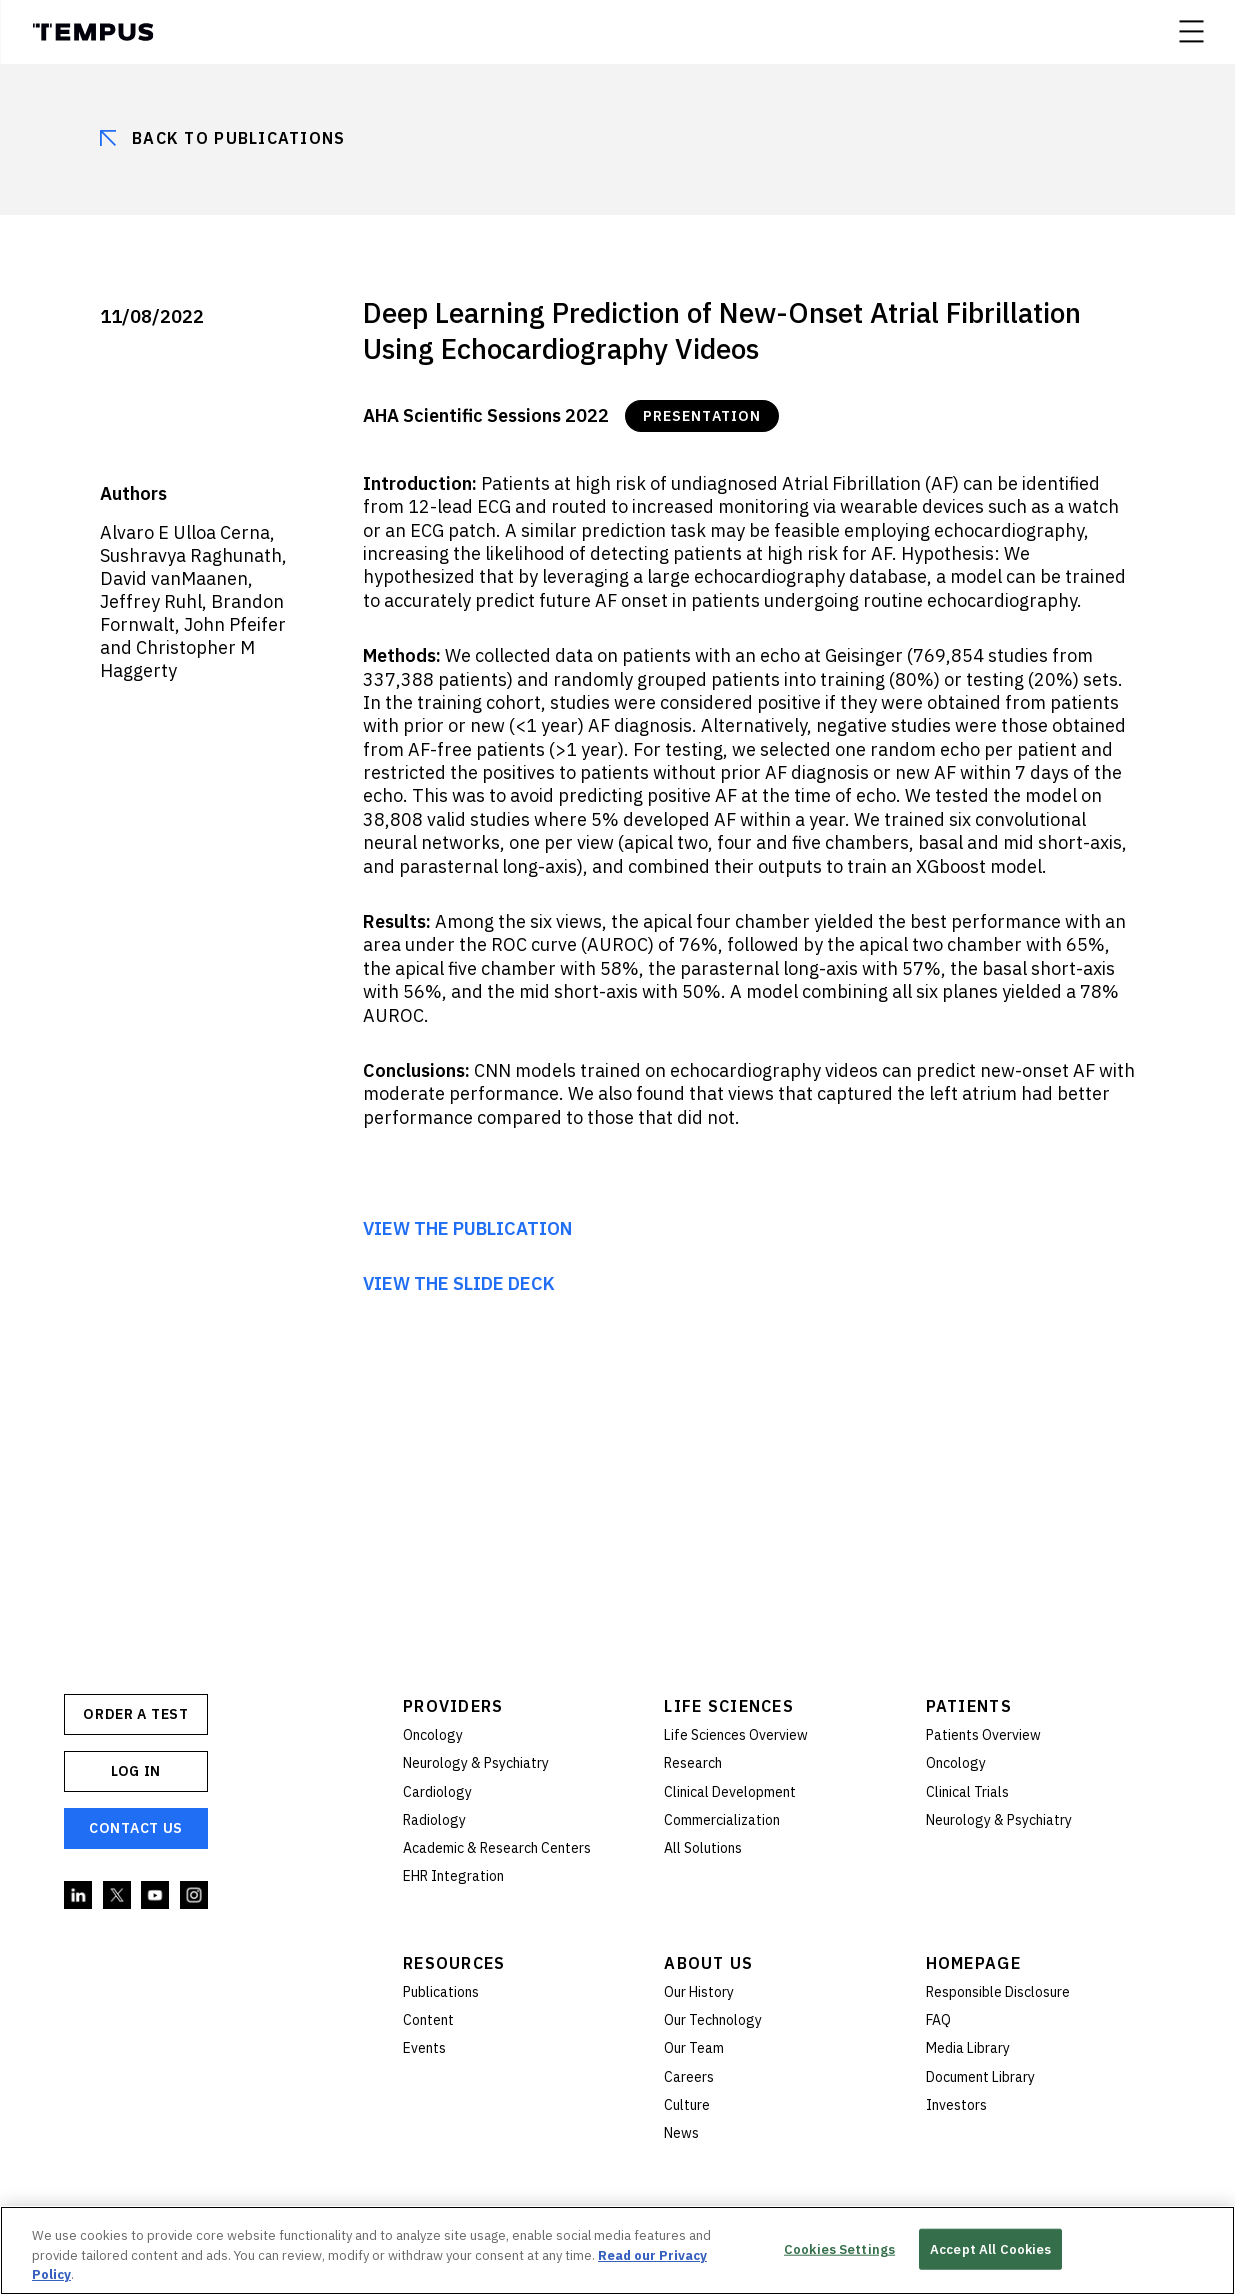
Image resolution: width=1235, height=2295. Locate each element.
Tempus (92, 32)
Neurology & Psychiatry (476, 1763)
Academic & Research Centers (497, 1848)
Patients (969, 1706)
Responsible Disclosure (998, 1992)
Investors (956, 2105)
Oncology (433, 1735)
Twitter (118, 1896)
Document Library (980, 2077)
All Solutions (703, 1848)
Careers (689, 2077)
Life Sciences (729, 1706)
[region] (617, 2250)
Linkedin (79, 1896)
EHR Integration (453, 1876)
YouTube (156, 1896)
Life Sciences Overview (736, 1735)
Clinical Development (730, 1792)
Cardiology (437, 1792)
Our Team (694, 2048)
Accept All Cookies (990, 2248)
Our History (699, 1992)
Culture (687, 2105)
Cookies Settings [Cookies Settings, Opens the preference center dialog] (839, 2248)
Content (428, 2020)
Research (693, 1763)
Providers (453, 1706)
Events (424, 2048)
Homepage (973, 1963)
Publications (441, 1992)
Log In (136, 1771)
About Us (708, 1963)
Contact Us (136, 1828)
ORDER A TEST (135, 1714)
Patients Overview (983, 1735)
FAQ (938, 2020)
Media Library (968, 2048)
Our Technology (713, 2020)
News (681, 2133)
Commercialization (722, 1820)
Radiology (434, 1820)
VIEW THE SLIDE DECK (459, 1283)
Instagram (195, 1896)
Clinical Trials (967, 1792)
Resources (454, 1963)
